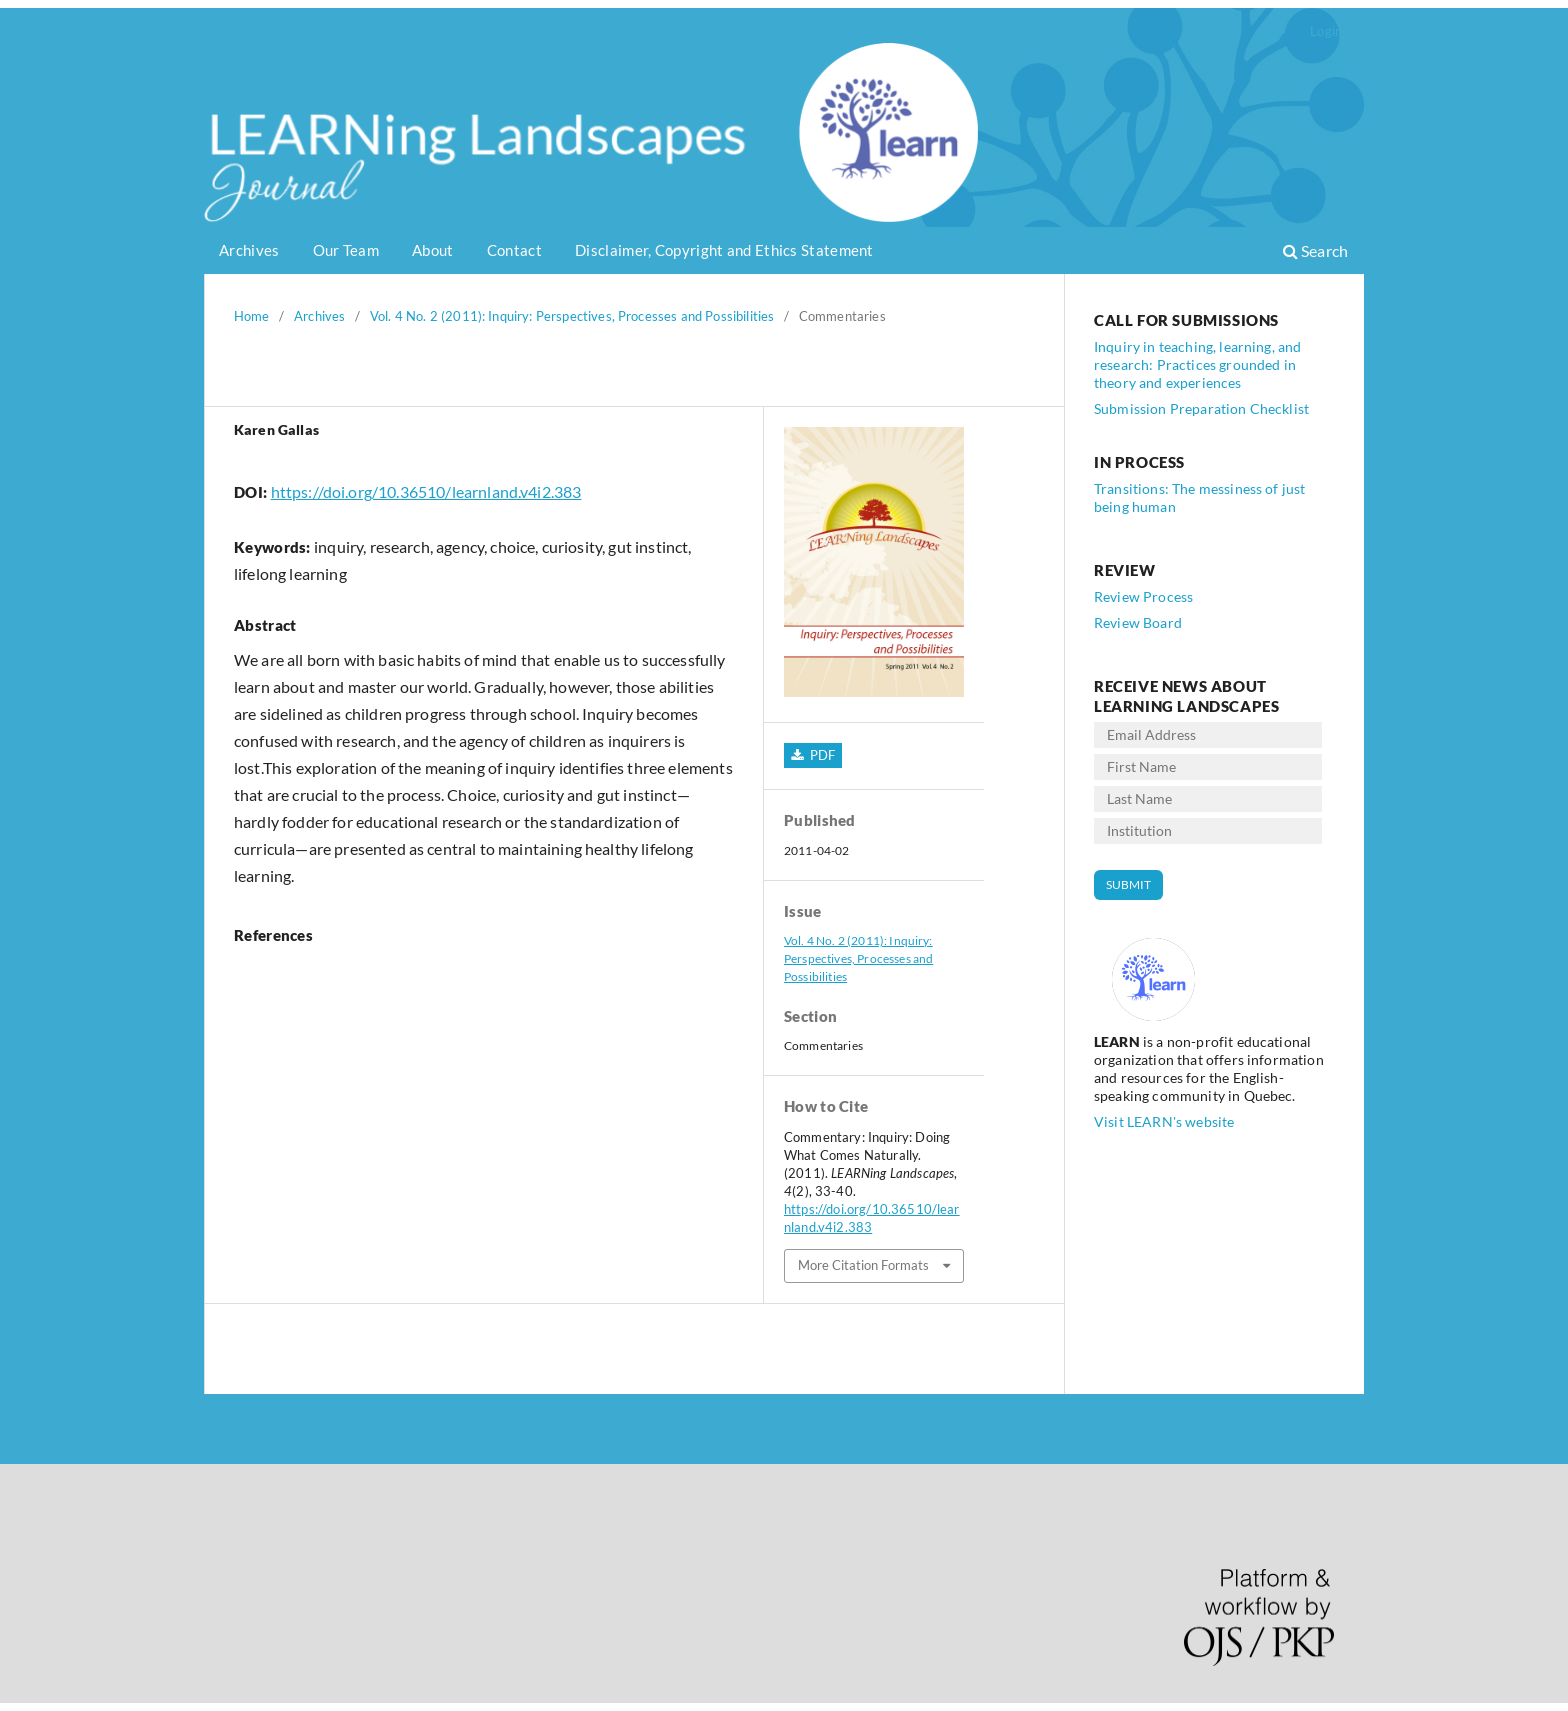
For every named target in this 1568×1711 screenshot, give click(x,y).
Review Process (1143, 596)
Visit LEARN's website (1164, 1121)
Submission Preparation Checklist (1201, 408)
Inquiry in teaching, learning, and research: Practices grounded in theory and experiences (1197, 364)
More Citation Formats (863, 1265)
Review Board (1138, 622)
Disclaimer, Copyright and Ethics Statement (724, 250)
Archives (249, 250)
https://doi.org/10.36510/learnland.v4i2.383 (426, 491)
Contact (514, 250)
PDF (820, 755)
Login (1326, 31)
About (433, 250)
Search (1315, 250)
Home (252, 316)
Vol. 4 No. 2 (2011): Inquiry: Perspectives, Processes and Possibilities (572, 316)
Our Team (346, 250)
